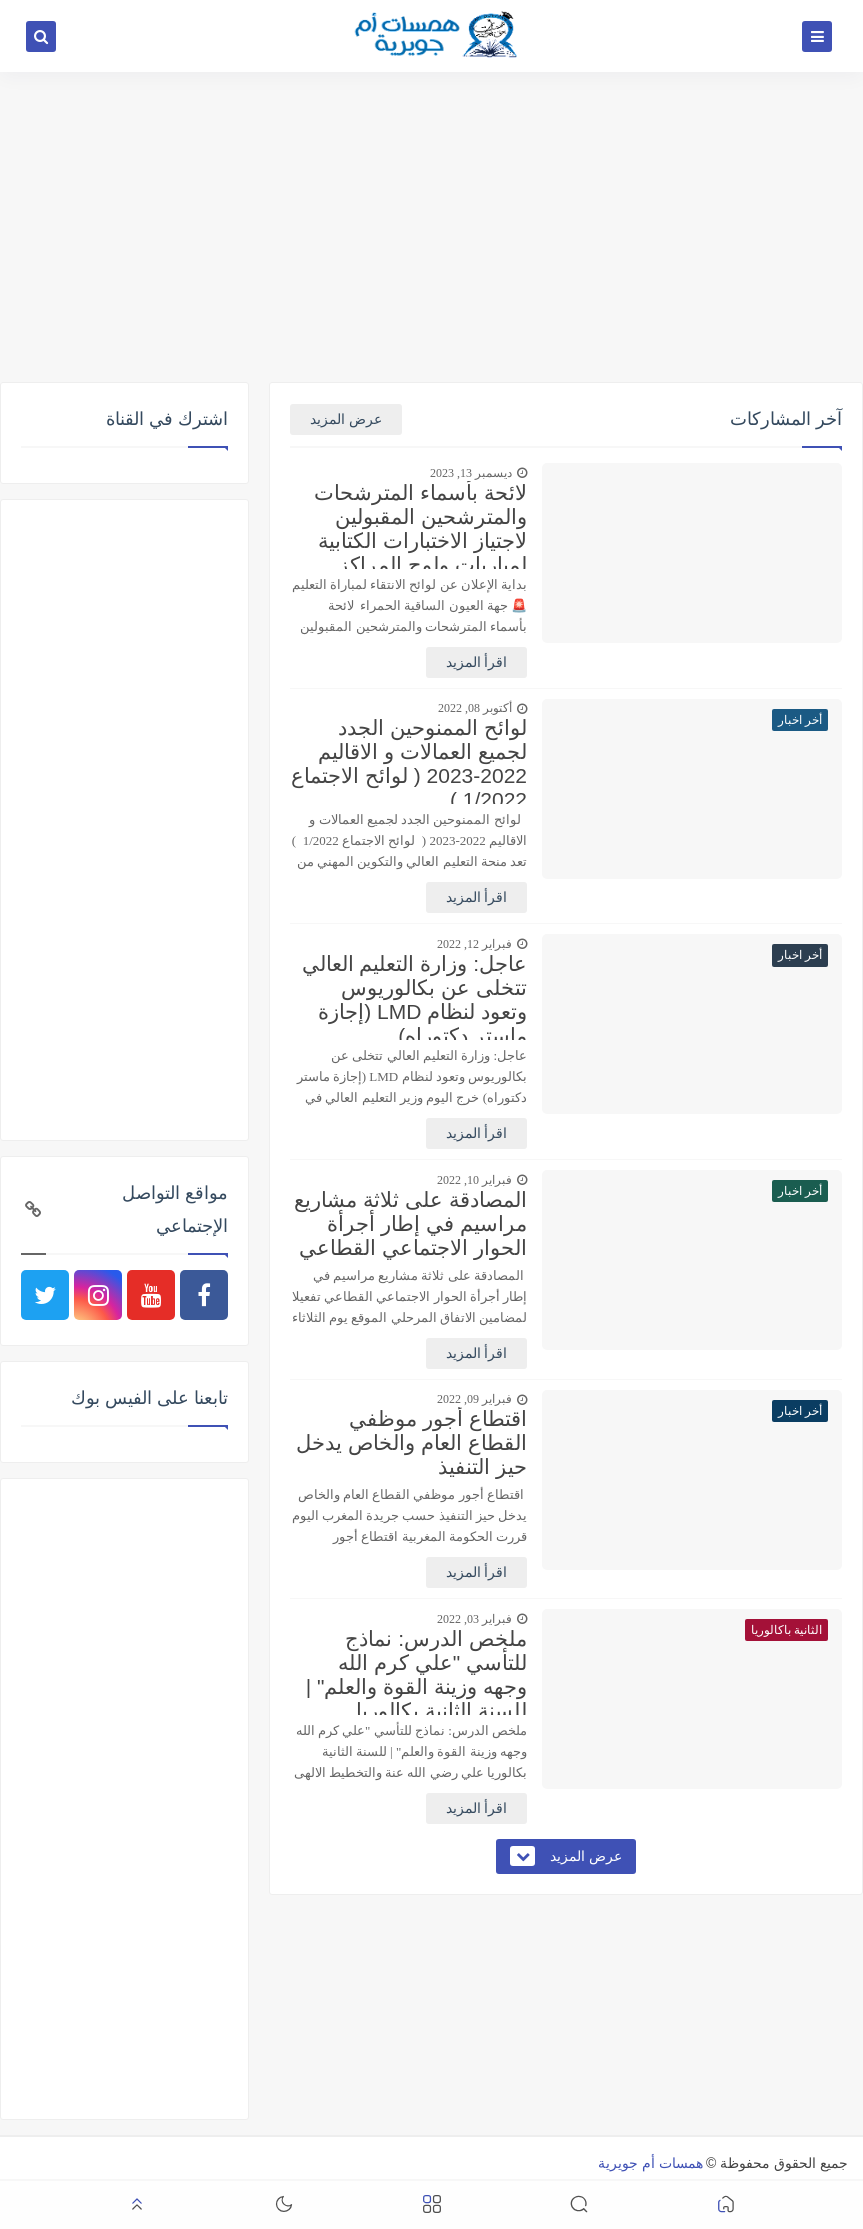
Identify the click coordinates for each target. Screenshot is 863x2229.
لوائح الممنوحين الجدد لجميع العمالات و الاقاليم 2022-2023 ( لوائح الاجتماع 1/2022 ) (409, 760)
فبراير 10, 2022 (474, 1180)
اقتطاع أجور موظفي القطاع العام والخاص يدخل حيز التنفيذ (411, 1442)
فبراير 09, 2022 (474, 1399)
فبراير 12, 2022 (474, 944)
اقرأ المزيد (477, 662)
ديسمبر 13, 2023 (471, 473)
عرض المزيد (346, 419)
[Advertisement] (431, 227)
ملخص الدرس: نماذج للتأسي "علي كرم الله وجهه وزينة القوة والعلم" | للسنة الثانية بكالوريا (416, 1671)
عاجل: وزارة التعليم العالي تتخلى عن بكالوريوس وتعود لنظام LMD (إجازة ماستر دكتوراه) (414, 996)
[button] (726, 2205)
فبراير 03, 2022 (474, 1619)
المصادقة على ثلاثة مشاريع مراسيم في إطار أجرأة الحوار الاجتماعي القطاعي (410, 1223)
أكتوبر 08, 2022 (475, 708)
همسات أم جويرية (650, 2163)
